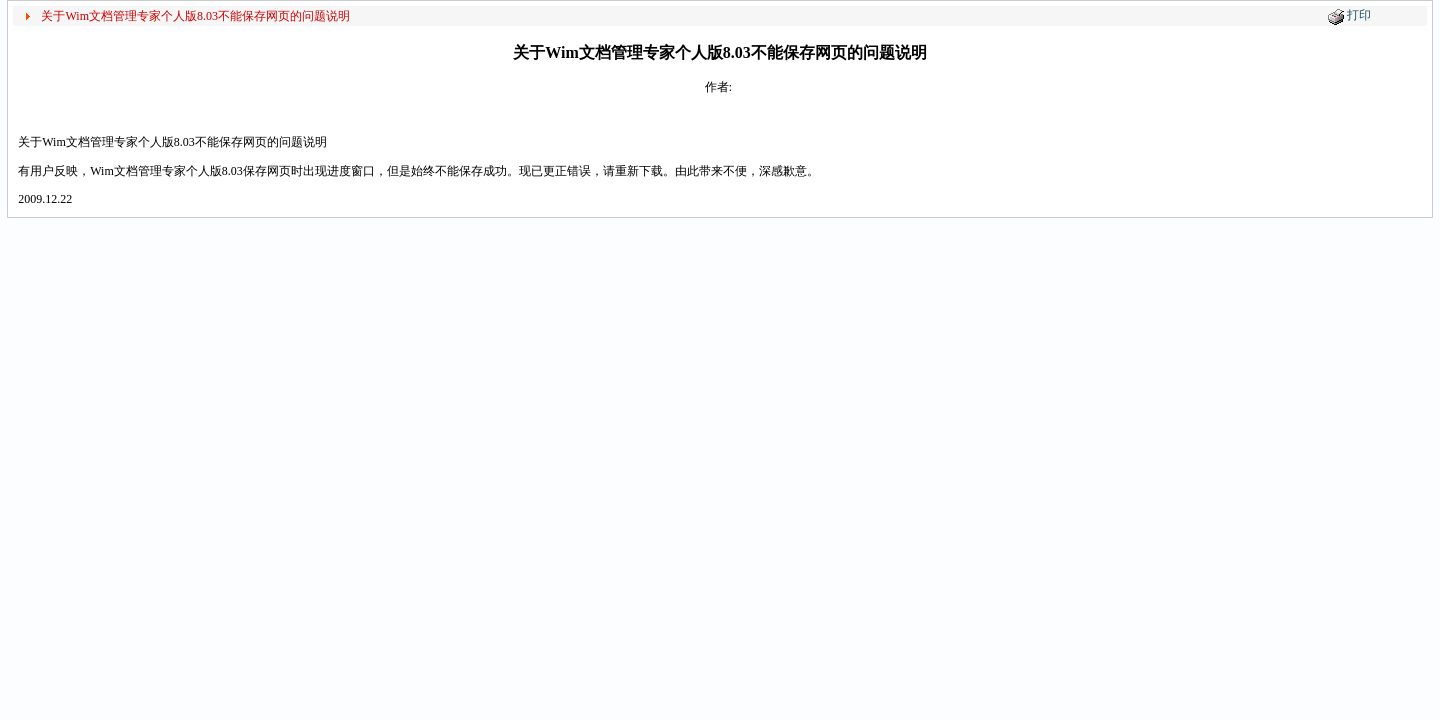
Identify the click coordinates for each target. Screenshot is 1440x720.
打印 (1359, 15)
